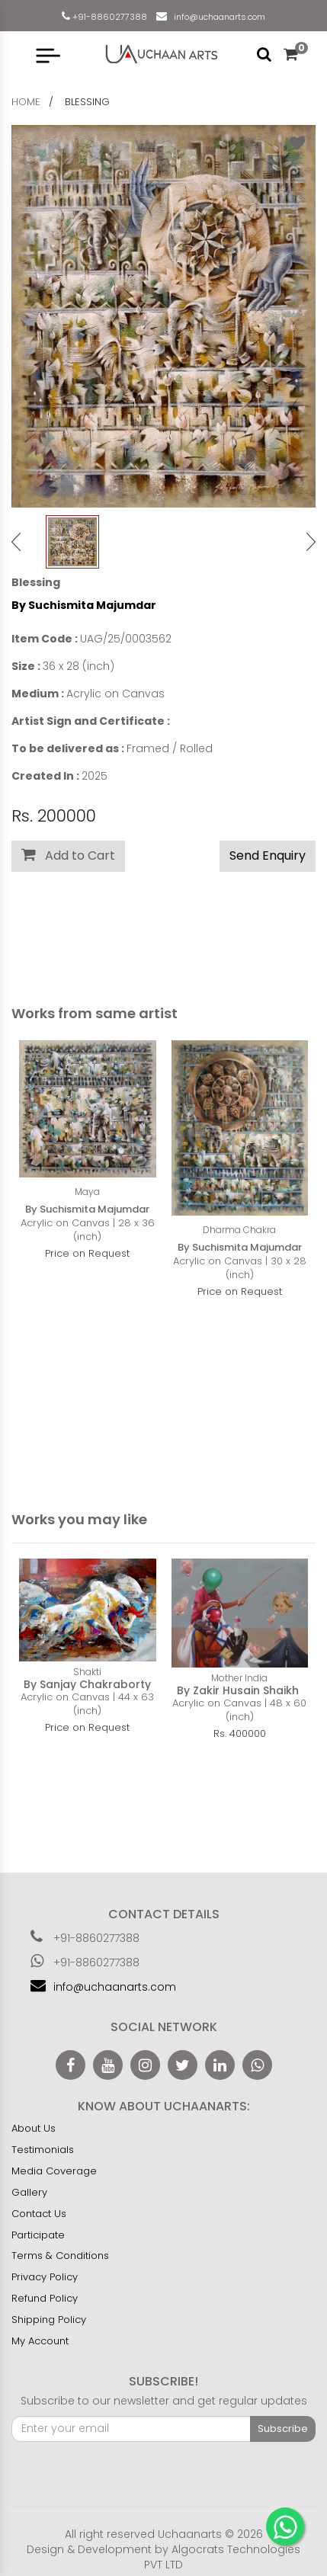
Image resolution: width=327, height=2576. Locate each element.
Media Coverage (54, 2171)
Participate (38, 2235)
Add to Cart (68, 855)
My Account (40, 2341)
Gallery (29, 2192)
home (25, 102)
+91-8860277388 (108, 17)
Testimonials (42, 2149)
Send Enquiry (267, 855)
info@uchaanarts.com (217, 17)
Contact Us (38, 2213)
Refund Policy (44, 2298)
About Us (33, 2128)
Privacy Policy (44, 2277)
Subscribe (283, 2428)
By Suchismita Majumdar (83, 605)
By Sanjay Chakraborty (87, 1684)
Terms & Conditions (60, 2255)
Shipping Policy (48, 2319)
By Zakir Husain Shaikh (239, 1690)
